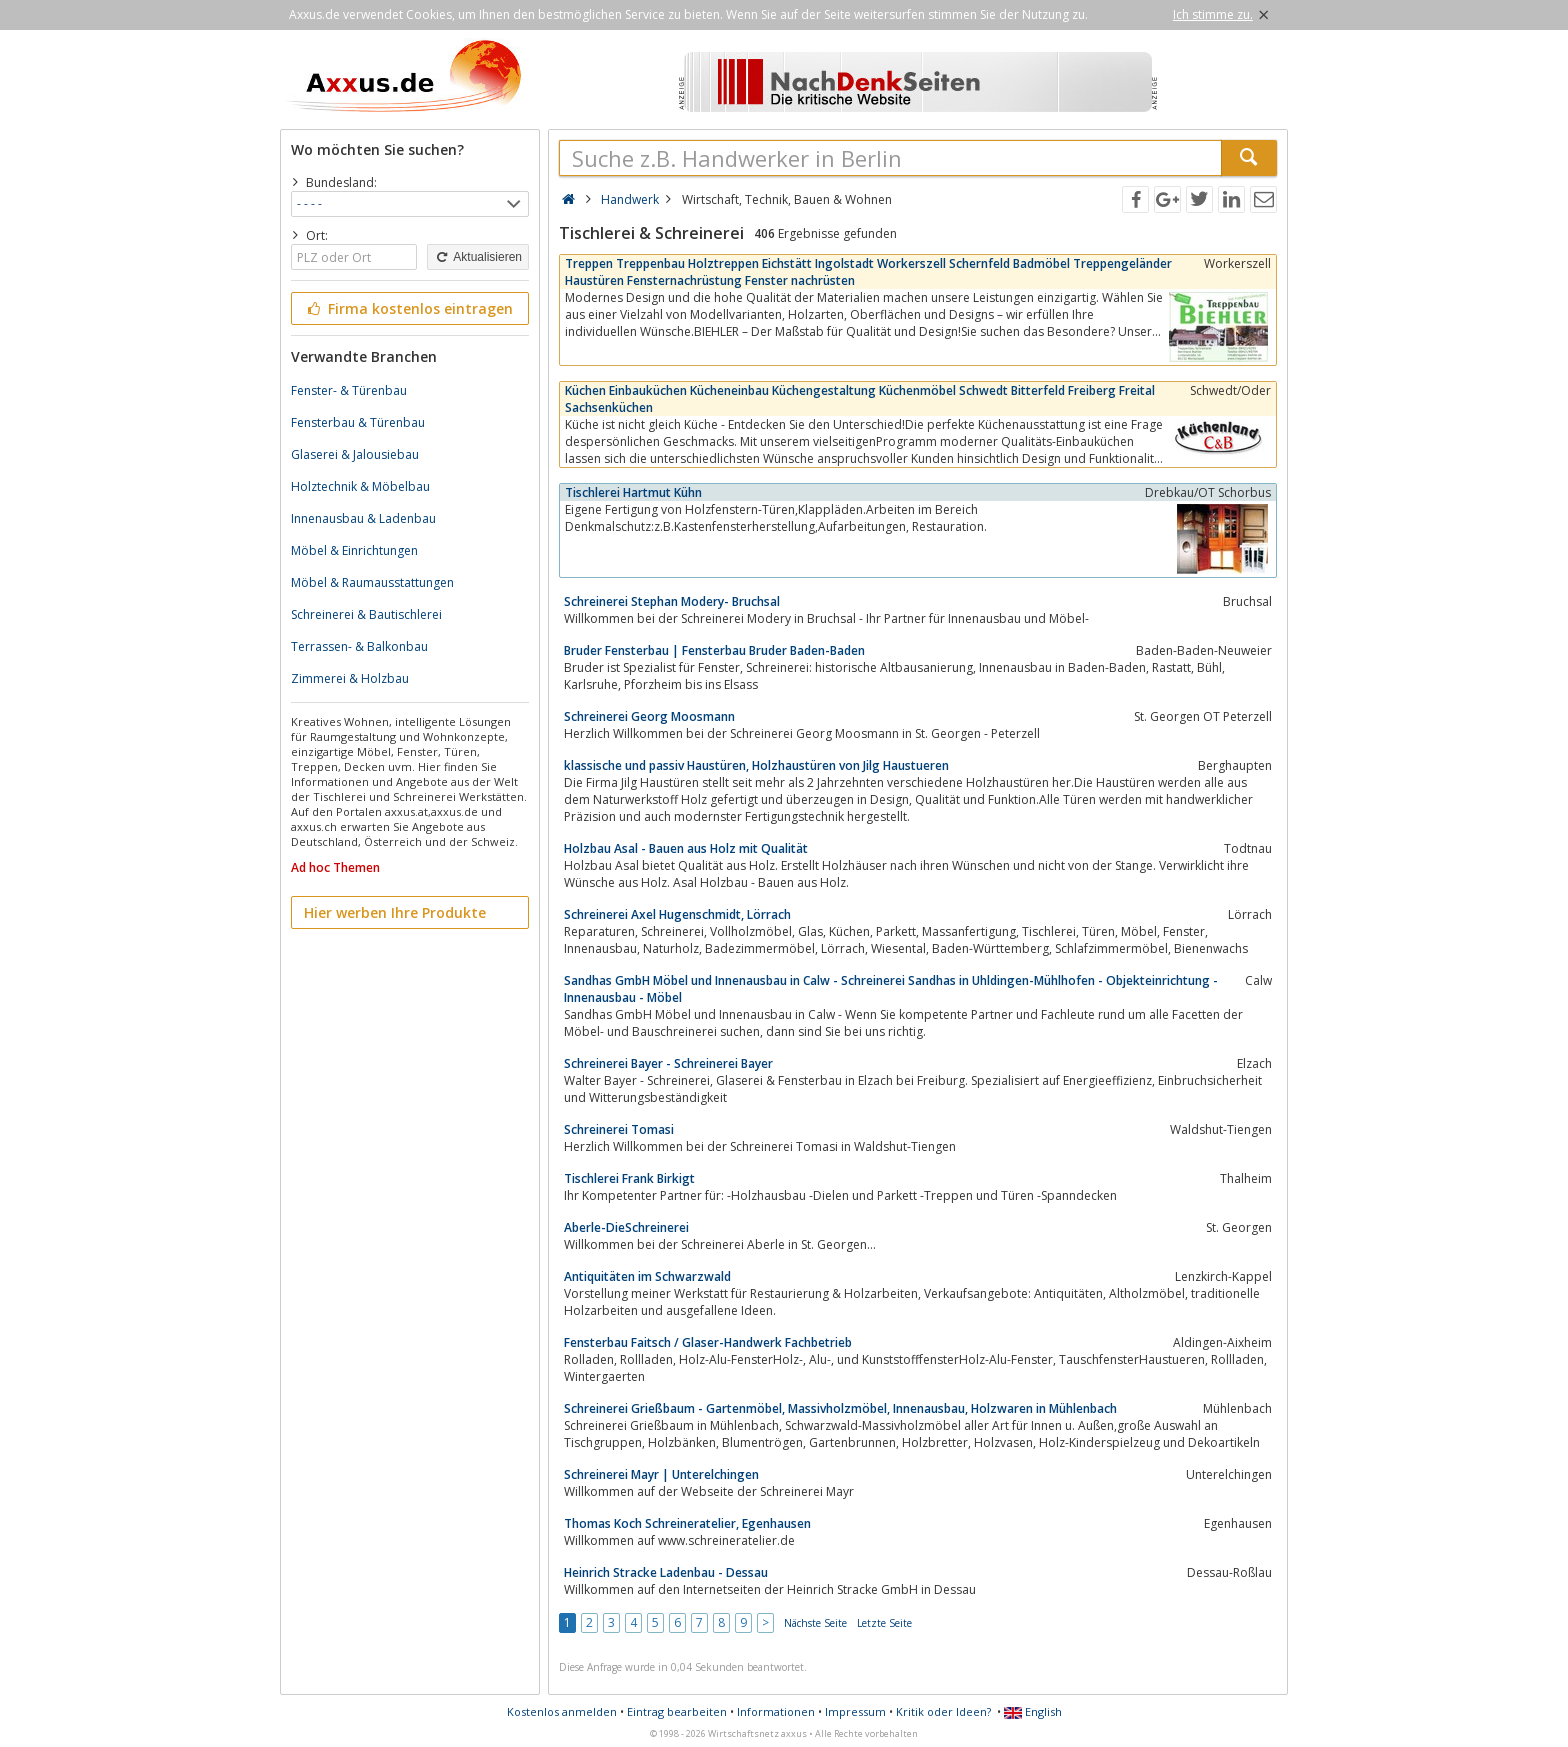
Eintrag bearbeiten (677, 1711)
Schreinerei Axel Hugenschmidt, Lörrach (677, 914)
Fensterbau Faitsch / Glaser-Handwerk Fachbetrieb (708, 1342)
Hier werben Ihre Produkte (395, 912)
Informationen (776, 1711)
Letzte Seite (884, 1623)
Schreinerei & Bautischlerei (366, 614)
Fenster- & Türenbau (349, 390)
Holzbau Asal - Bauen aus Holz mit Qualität (686, 848)
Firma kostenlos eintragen (408, 308)
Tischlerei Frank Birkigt (629, 1178)
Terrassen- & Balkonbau (359, 646)
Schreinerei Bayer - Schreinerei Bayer (668, 1063)
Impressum (855, 1711)
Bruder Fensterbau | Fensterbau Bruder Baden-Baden (714, 650)
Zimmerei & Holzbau (350, 678)
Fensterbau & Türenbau (358, 422)
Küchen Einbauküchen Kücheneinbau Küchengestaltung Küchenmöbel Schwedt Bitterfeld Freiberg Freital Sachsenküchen (860, 399)
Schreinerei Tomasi (619, 1129)
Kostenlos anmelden (562, 1711)
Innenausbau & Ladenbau (363, 518)
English (1033, 1711)
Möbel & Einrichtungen (354, 550)
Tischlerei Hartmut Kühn (633, 492)
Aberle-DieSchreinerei (626, 1227)
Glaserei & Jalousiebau (355, 454)
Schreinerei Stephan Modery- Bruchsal (672, 601)
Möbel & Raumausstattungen (372, 582)
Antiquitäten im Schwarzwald (647, 1276)
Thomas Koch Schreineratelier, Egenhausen (687, 1523)
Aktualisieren (478, 257)
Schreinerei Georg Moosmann (649, 716)
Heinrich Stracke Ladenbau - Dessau (666, 1572)
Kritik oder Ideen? (943, 1711)
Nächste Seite (815, 1623)
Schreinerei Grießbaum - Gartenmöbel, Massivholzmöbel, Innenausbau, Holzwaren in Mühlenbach (840, 1408)
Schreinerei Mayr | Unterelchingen (661, 1474)
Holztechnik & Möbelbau (360, 486)
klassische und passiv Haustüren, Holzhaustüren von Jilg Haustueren (756, 765)
